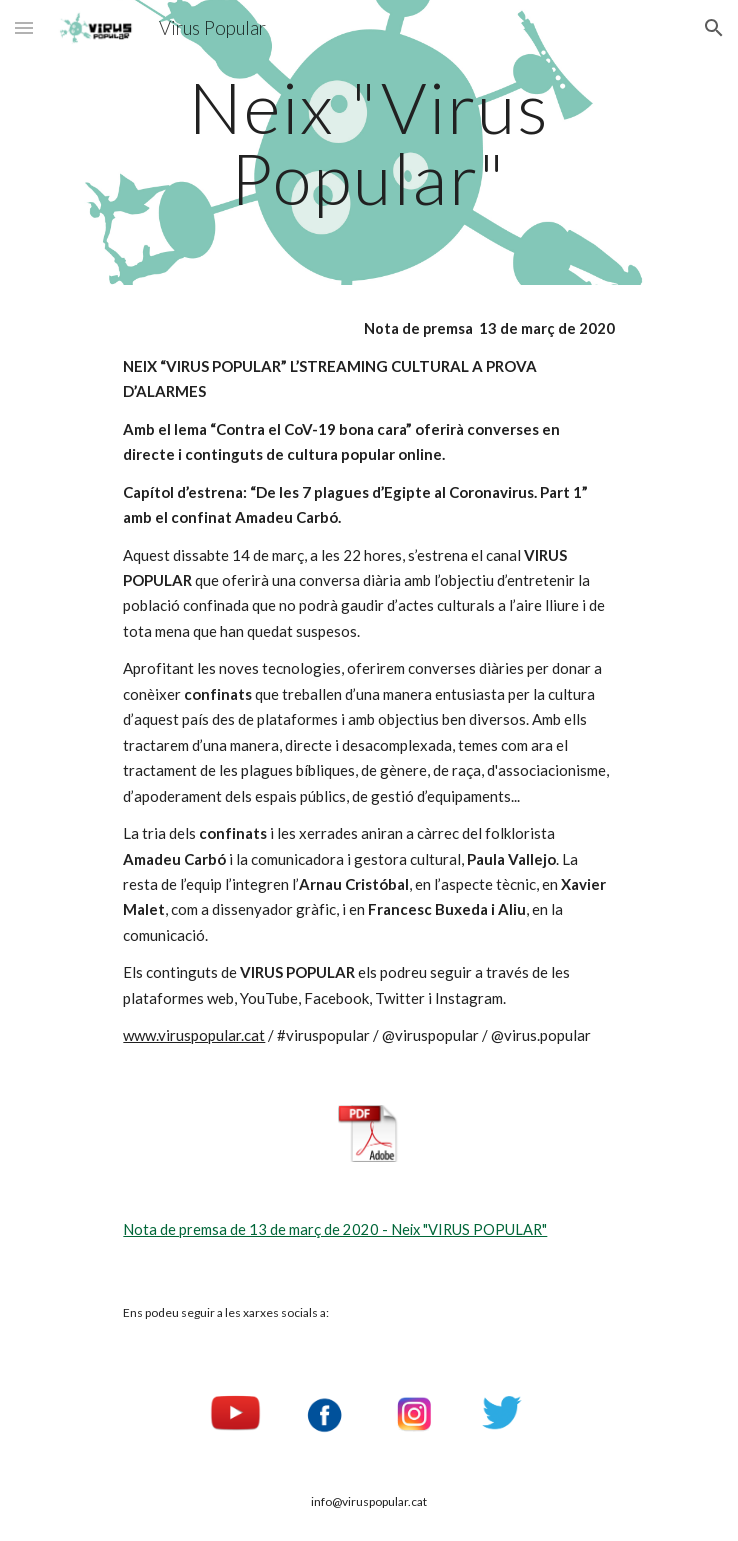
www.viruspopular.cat (194, 1035)
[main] (368, 142)
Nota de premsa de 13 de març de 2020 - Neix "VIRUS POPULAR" (335, 1229)
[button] (24, 27)
